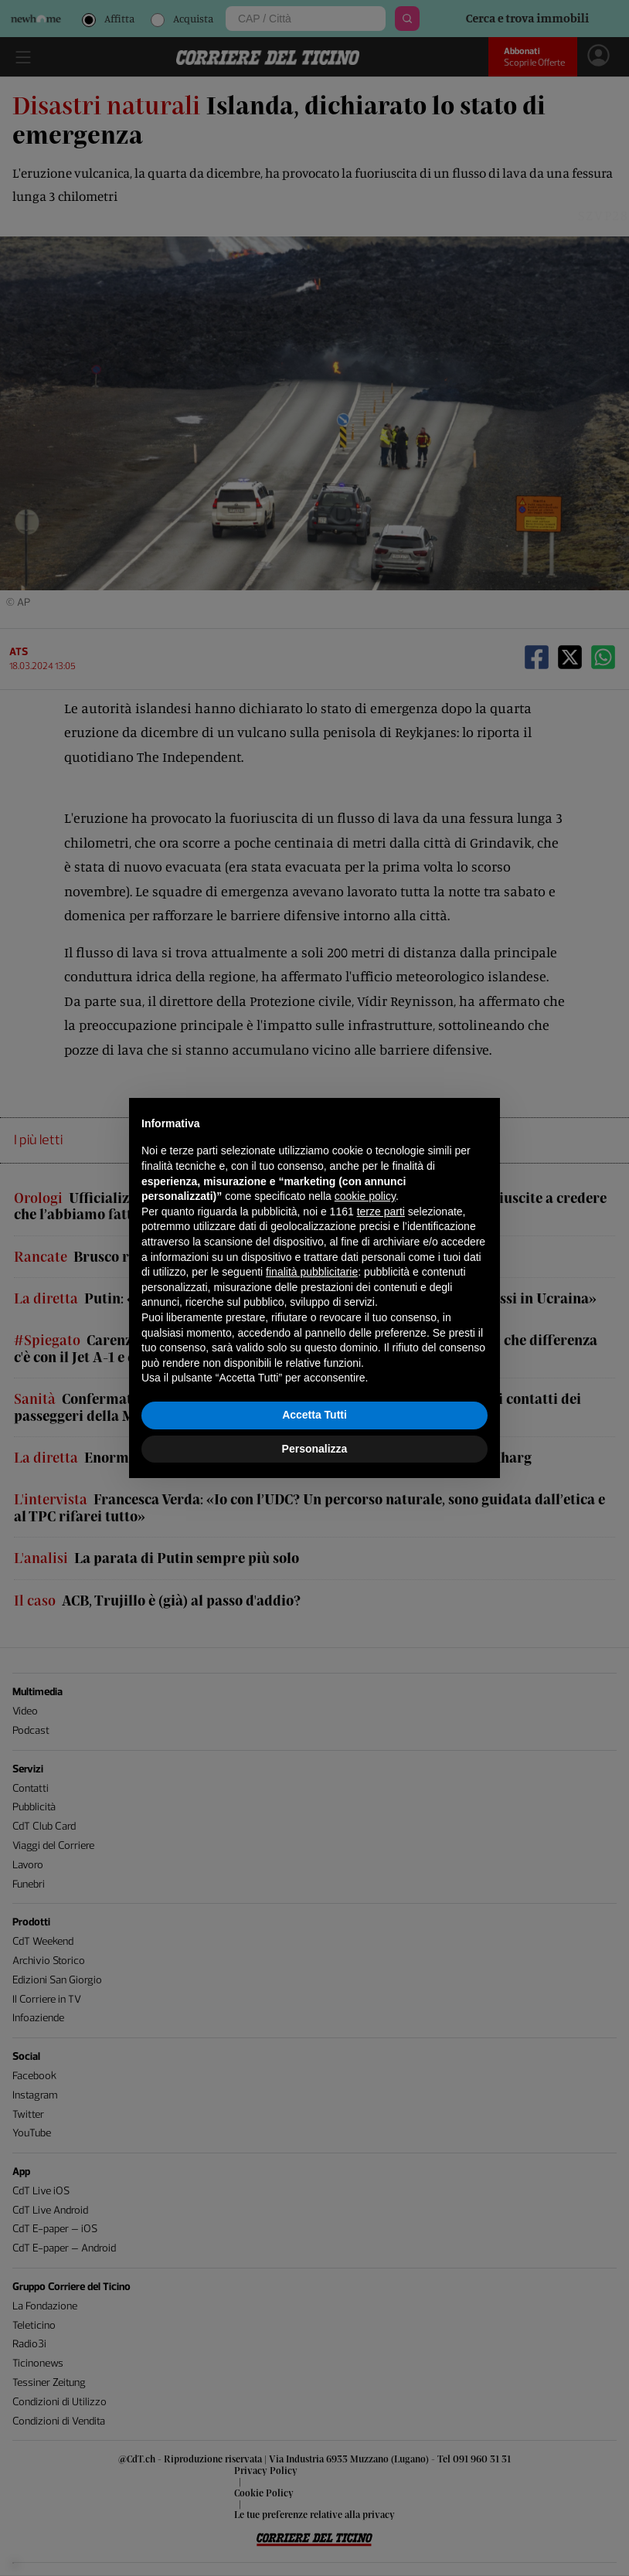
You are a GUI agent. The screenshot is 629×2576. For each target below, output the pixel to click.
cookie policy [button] (365, 1196)
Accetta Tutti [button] (314, 1415)
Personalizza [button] (315, 1449)
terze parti (381, 1211)
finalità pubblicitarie (312, 1272)
